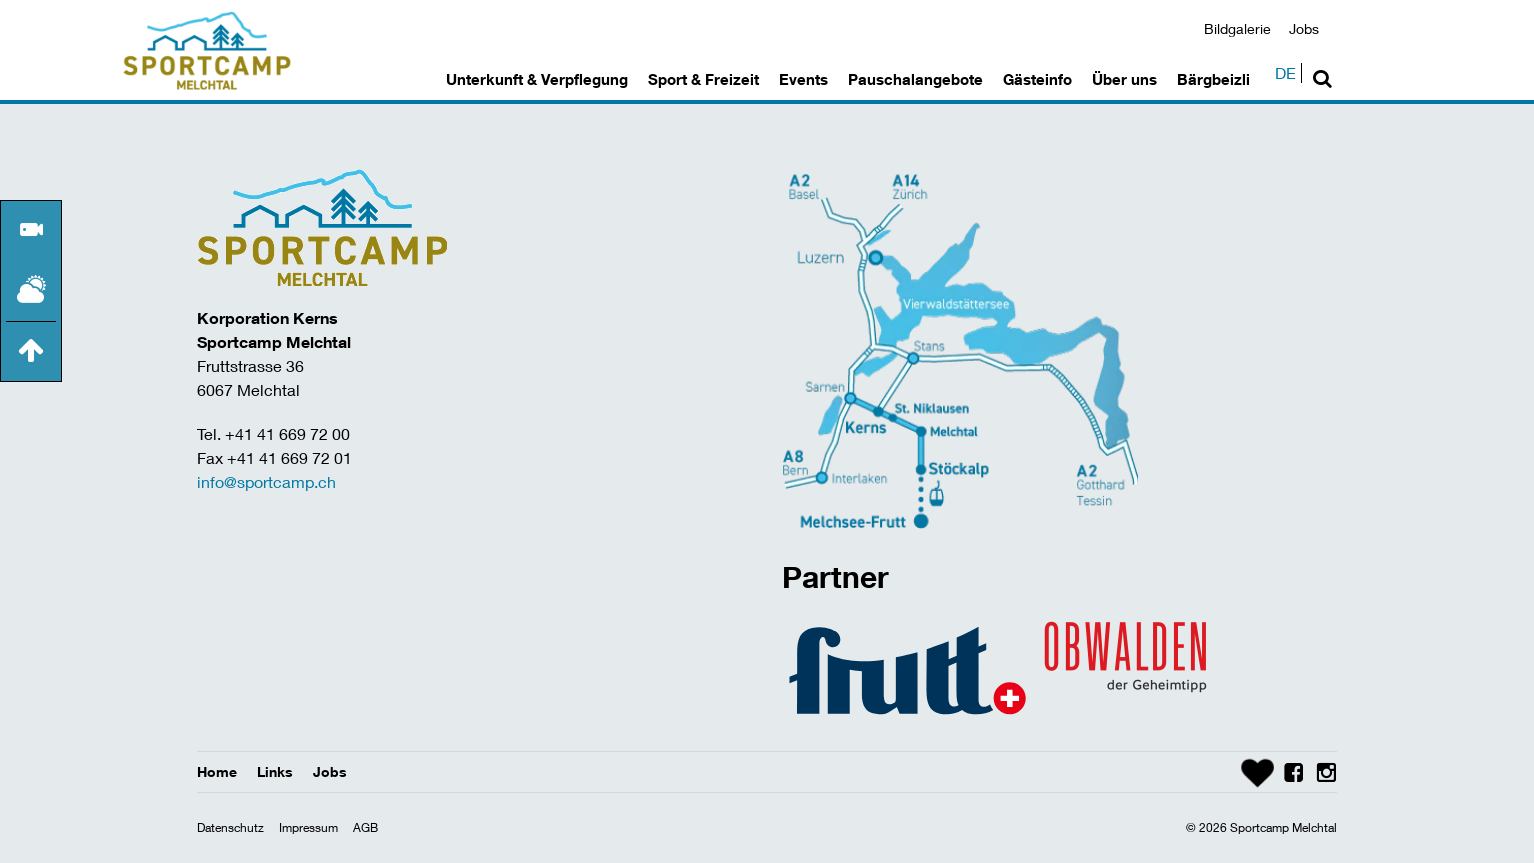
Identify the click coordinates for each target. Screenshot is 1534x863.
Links (275, 771)
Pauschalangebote (915, 79)
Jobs (1304, 28)
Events (803, 79)
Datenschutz (230, 827)
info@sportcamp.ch (266, 481)
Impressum (308, 827)
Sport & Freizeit (703, 79)
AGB (365, 827)
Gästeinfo (1037, 79)
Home (217, 771)
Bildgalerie (1237, 28)
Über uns (1124, 79)
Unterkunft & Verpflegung (537, 79)
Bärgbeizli (1213, 79)
